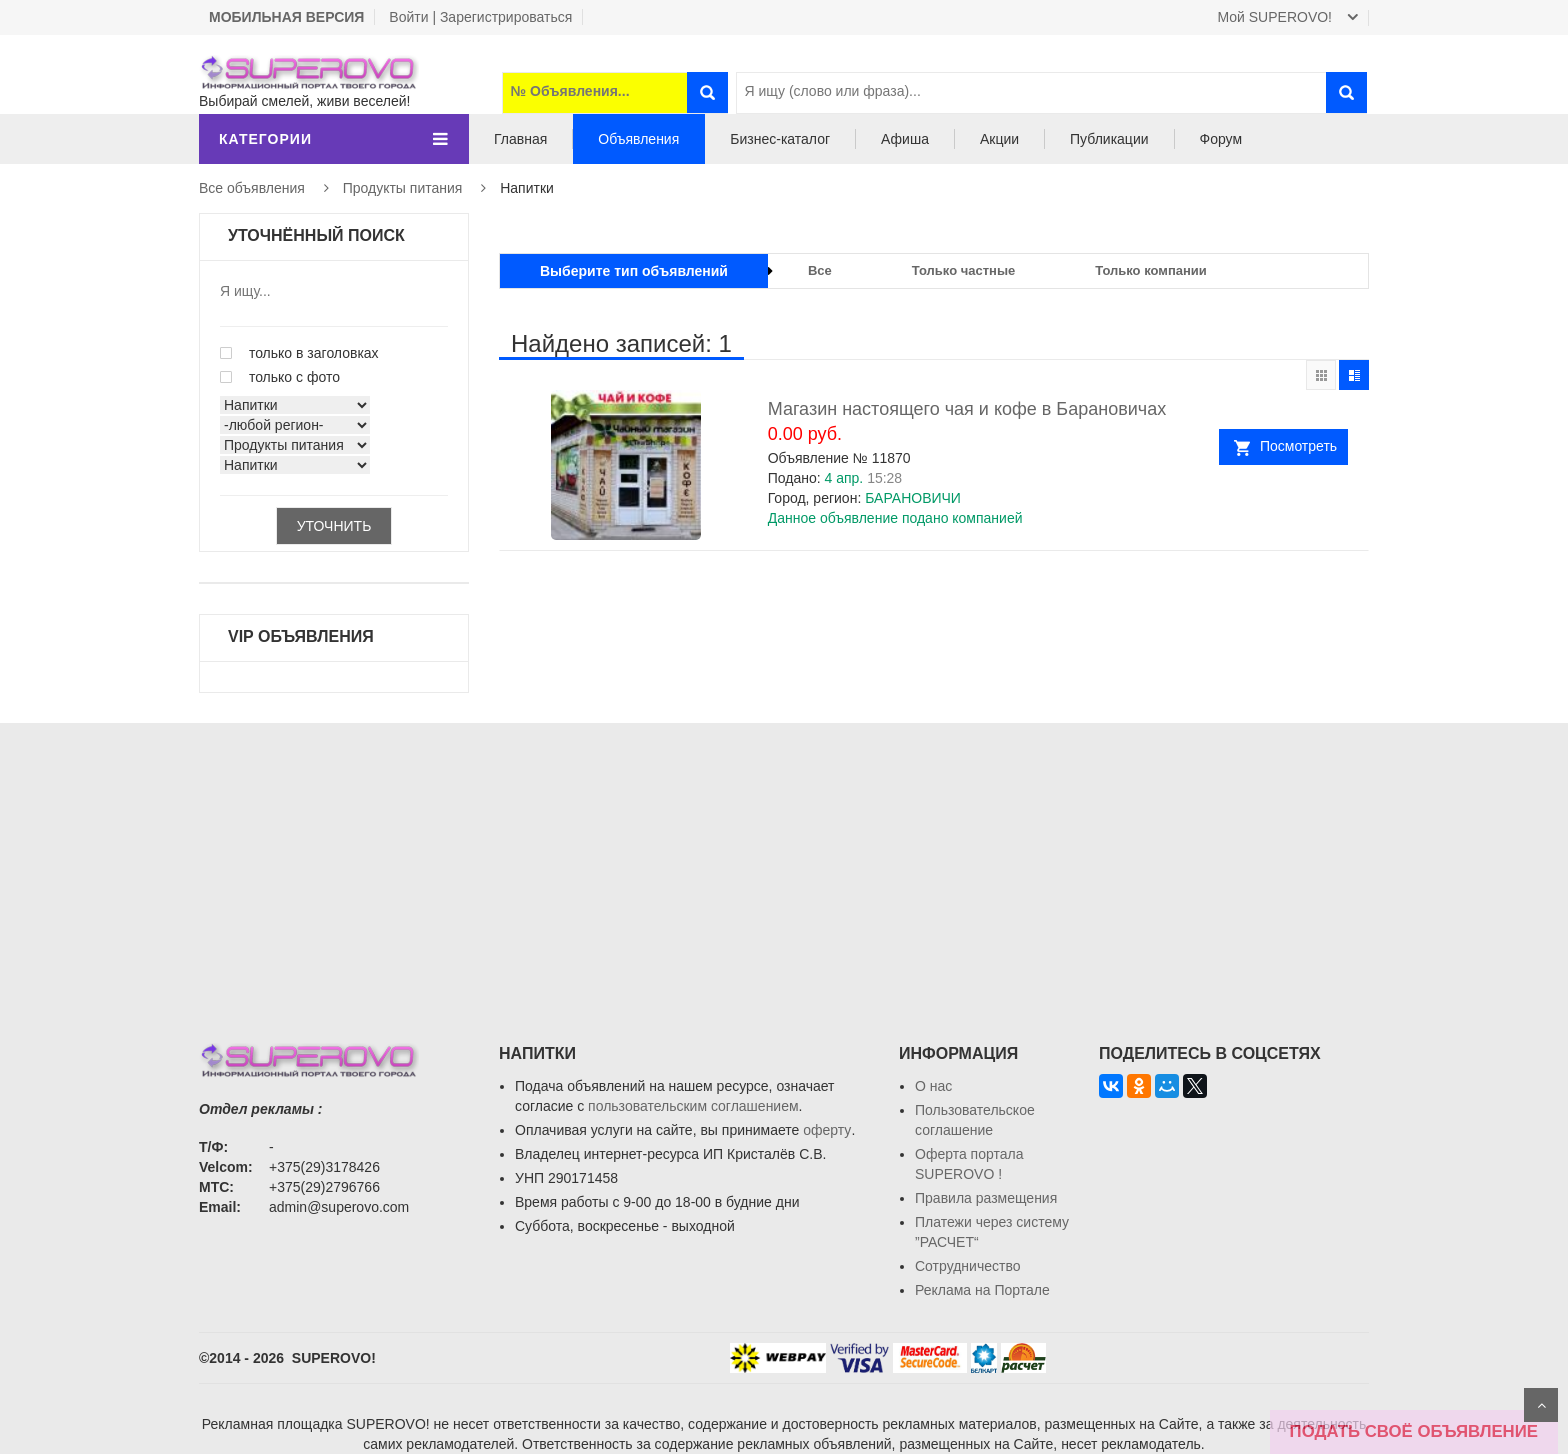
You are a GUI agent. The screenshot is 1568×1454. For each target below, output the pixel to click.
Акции (999, 139)
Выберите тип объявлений (634, 271)
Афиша (905, 139)
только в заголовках (299, 353)
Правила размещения (986, 1198)
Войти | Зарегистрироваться (480, 17)
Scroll (1541, 1405)
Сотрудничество (967, 1266)
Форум (1221, 139)
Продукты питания (403, 188)
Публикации (1109, 139)
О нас (933, 1086)
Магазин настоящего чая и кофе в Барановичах (967, 409)
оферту (827, 1130)
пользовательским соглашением (693, 1106)
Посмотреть (1298, 446)
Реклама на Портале (982, 1290)
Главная (520, 139)
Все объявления (252, 188)
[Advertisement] (784, 863)
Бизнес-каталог (780, 139)
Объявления (638, 139)
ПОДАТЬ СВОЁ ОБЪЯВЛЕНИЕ (1414, 1431)
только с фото (280, 377)
